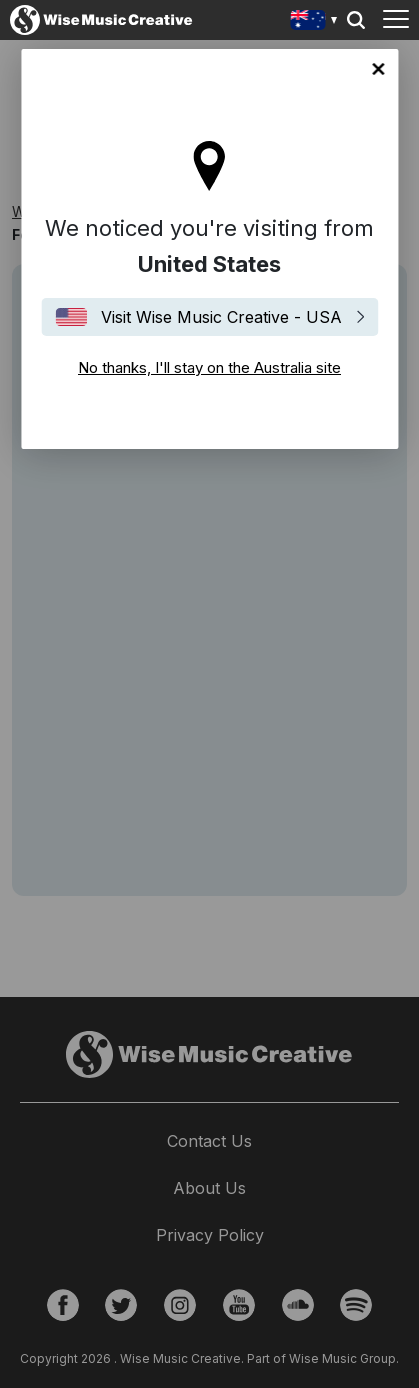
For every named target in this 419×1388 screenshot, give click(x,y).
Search (356, 20)
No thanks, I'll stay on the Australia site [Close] (378, 69)
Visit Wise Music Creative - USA (221, 317)
